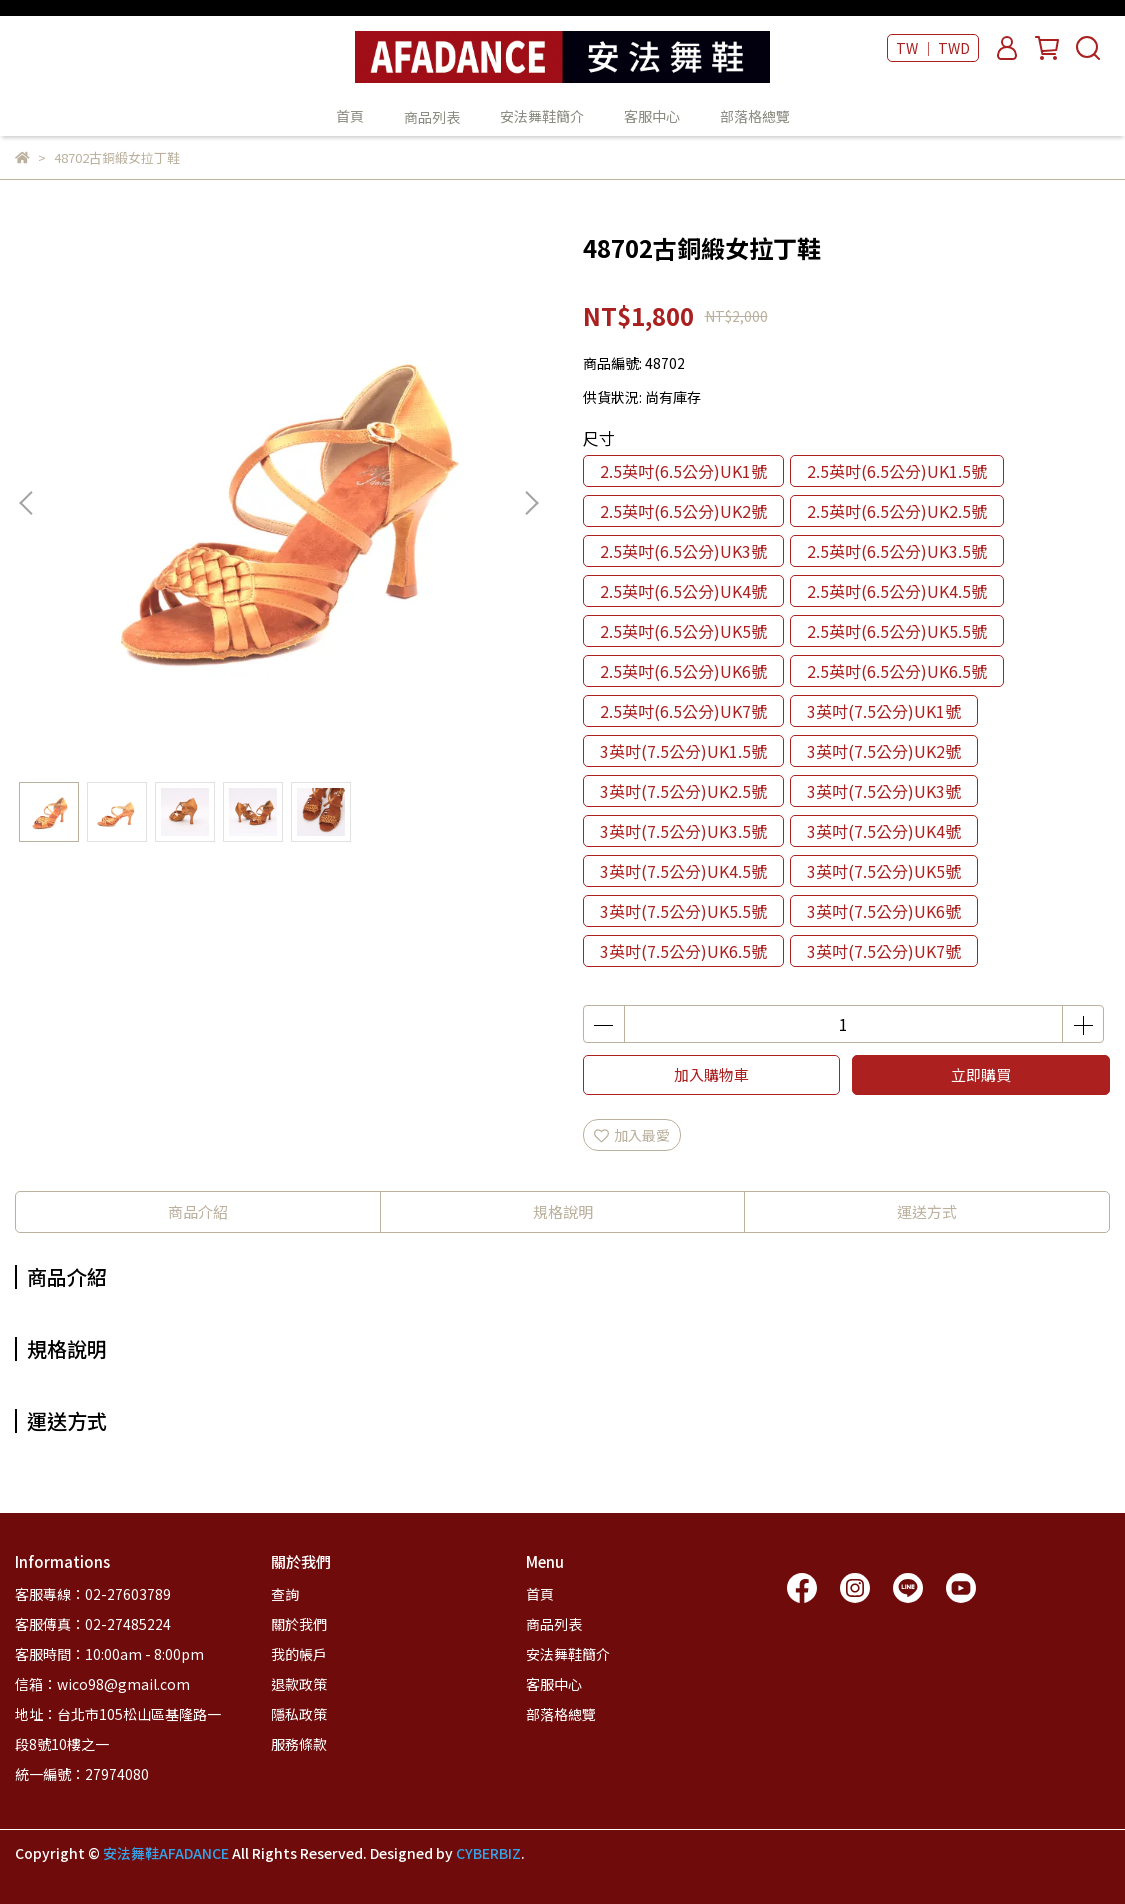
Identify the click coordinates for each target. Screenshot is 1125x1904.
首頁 (350, 116)
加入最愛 (632, 1135)
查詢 (285, 1594)
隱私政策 (299, 1714)
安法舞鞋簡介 (542, 116)
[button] (531, 503)
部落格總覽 (755, 116)
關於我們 (299, 1624)
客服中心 (652, 116)
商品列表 (554, 1624)
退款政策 (299, 1684)
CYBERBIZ (488, 1853)
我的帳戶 (299, 1654)
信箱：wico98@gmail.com (102, 1684)
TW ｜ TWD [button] (933, 48)
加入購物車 (711, 1074)
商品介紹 (198, 1211)
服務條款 (299, 1744)
